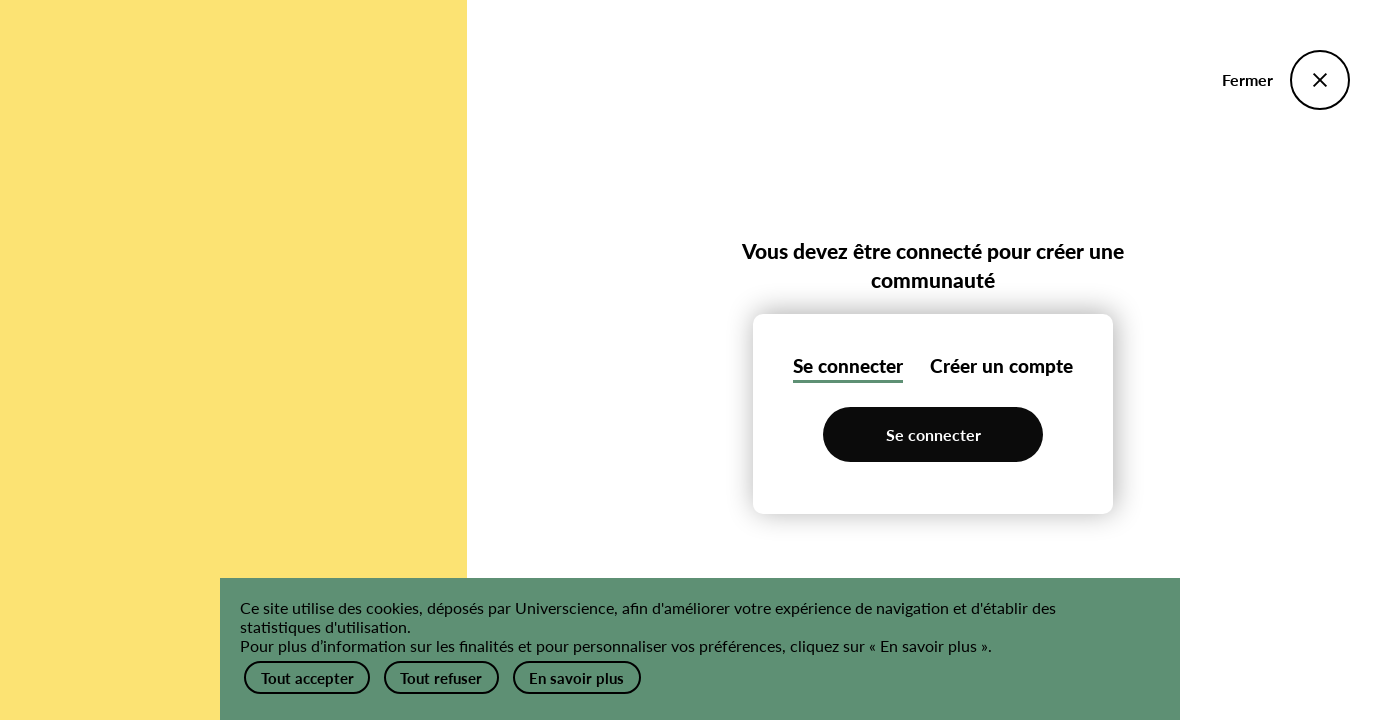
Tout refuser (452, 671)
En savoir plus (593, 671)
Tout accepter (309, 671)
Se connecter (848, 364)
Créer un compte (1001, 364)
